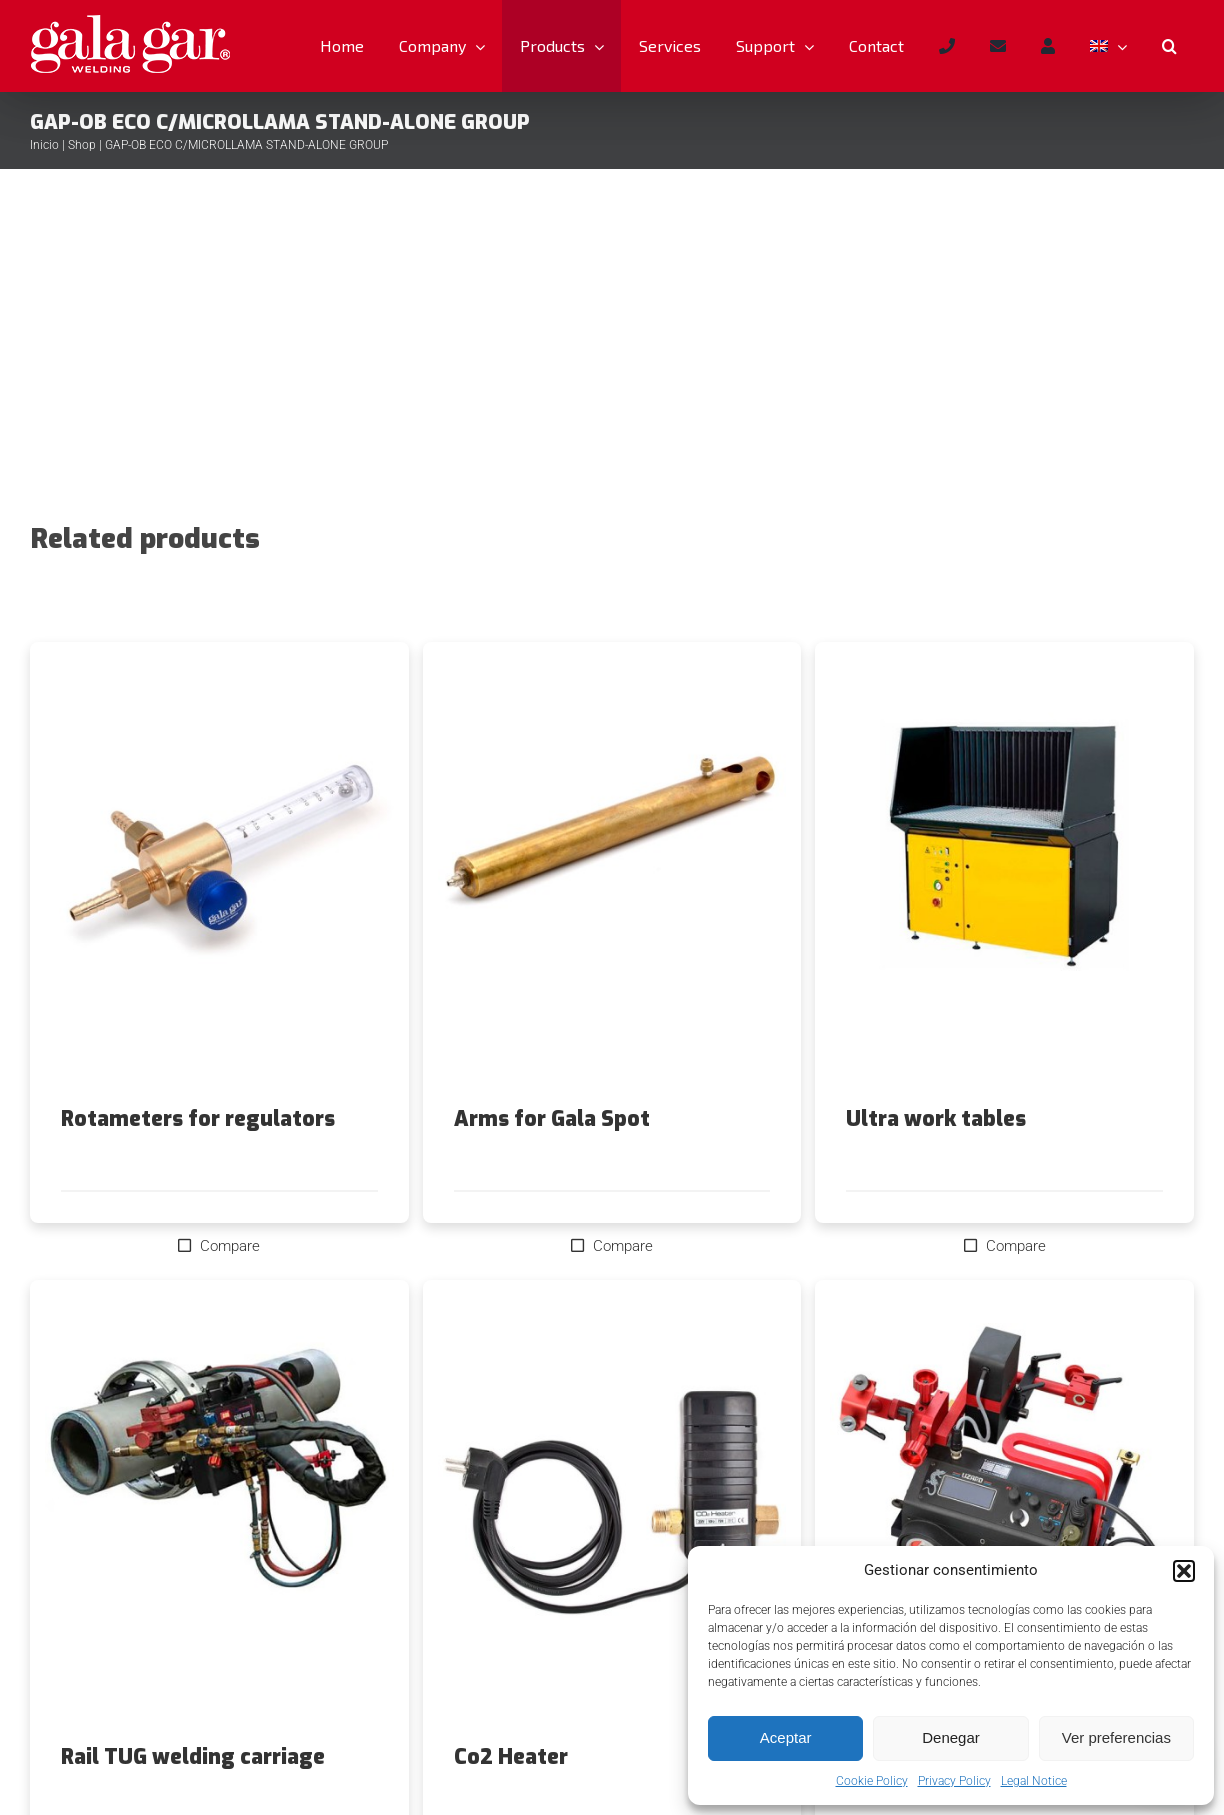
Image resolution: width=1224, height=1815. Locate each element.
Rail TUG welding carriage (193, 1757)
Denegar (951, 1737)
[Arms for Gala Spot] (612, 875)
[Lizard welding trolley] (1004, 1513)
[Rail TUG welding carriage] (219, 1513)
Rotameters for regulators (198, 1119)
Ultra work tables (936, 1119)
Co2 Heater (511, 1757)
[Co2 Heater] (612, 1513)
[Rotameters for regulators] (219, 875)
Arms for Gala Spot (552, 1119)
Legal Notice (1034, 1781)
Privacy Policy (954, 1781)
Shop (82, 145)
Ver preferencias (1116, 1737)
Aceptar (786, 1737)
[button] (1184, 1571)
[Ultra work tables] (1004, 875)
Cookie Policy (872, 1781)
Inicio (44, 145)
